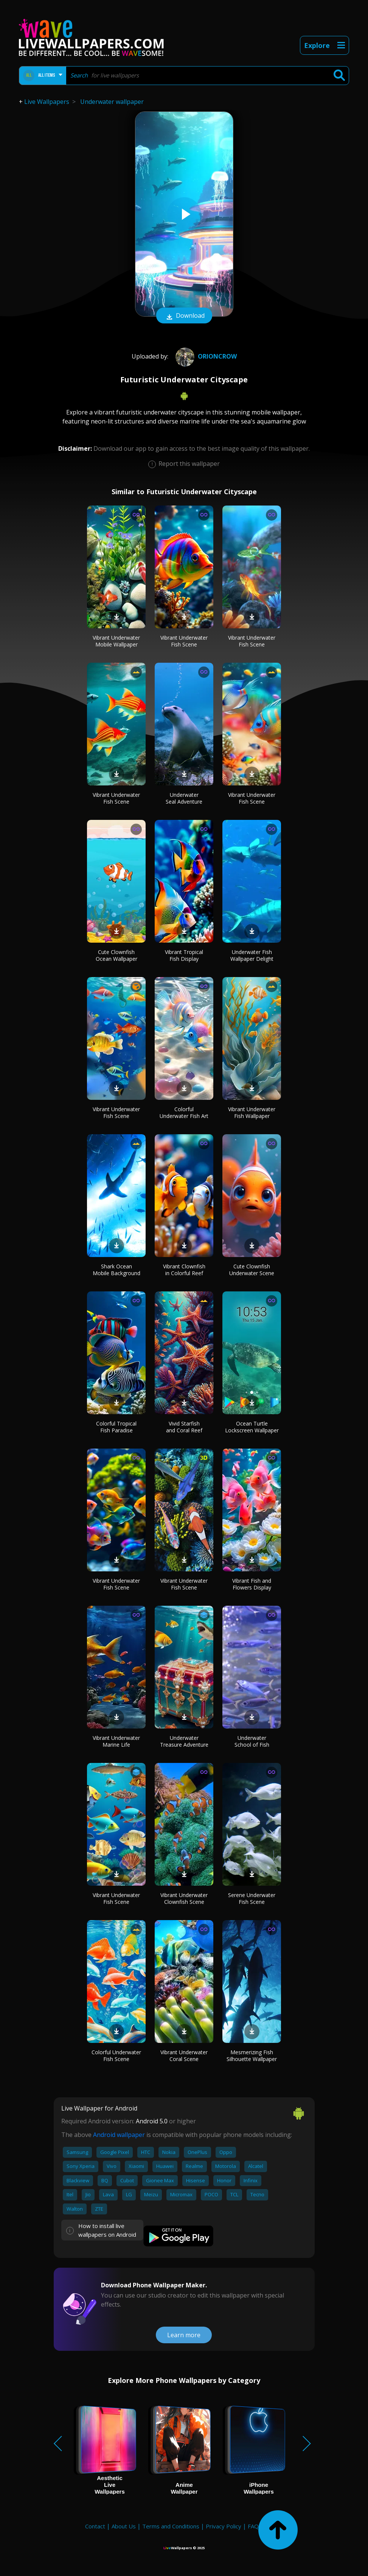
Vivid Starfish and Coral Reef (184, 1427)
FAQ (253, 2526)
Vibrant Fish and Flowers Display (251, 1584)
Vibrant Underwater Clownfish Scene (184, 1898)
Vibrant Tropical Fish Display (184, 955)
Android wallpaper (119, 2135)
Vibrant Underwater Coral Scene (184, 2056)
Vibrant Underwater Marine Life (116, 1741)
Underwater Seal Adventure (184, 798)
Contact (95, 2526)
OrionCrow (205, 356)
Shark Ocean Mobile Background (116, 1270)
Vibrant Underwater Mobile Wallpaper (116, 641)
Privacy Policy (223, 2526)
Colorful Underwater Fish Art (184, 1112)
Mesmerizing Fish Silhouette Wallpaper (252, 2056)
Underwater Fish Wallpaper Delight (251, 955)
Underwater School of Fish (251, 1741)
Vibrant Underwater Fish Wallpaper (251, 1112)
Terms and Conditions (170, 2526)
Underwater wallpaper (112, 101)
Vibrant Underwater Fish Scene (184, 641)
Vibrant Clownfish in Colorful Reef (184, 1270)
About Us (124, 2526)
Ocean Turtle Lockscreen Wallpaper (252, 1427)
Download (184, 316)
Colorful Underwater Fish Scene (116, 2056)
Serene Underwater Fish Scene (251, 1898)
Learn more (183, 2335)
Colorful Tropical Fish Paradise (116, 1427)
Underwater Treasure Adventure (184, 1741)
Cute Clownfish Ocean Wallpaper (116, 955)
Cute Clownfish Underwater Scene (251, 1270)
